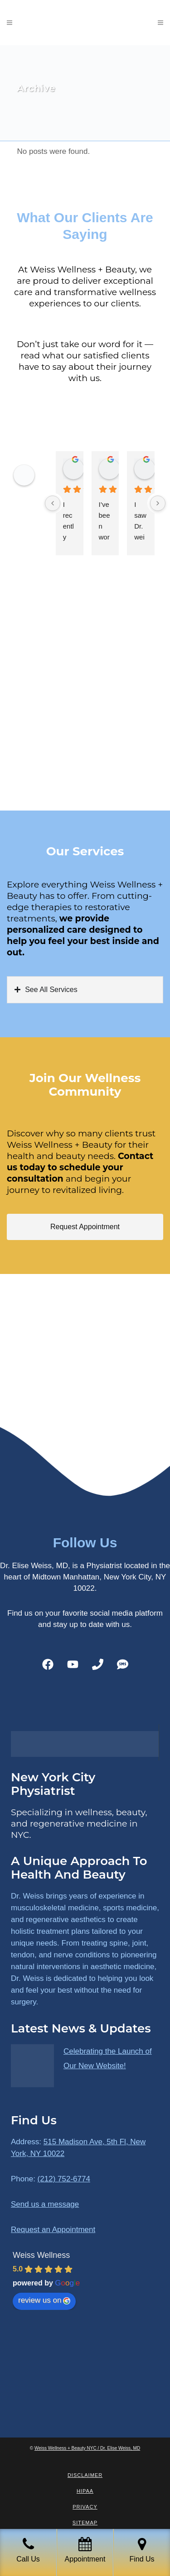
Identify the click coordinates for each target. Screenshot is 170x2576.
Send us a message (45, 2204)
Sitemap (85, 2522)
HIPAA (85, 2491)
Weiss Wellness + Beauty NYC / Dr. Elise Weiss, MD (87, 2448)
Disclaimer (85, 2475)
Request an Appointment (53, 2229)
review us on (44, 2300)
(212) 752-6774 (64, 2179)
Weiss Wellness (41, 2255)
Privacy (85, 2506)
